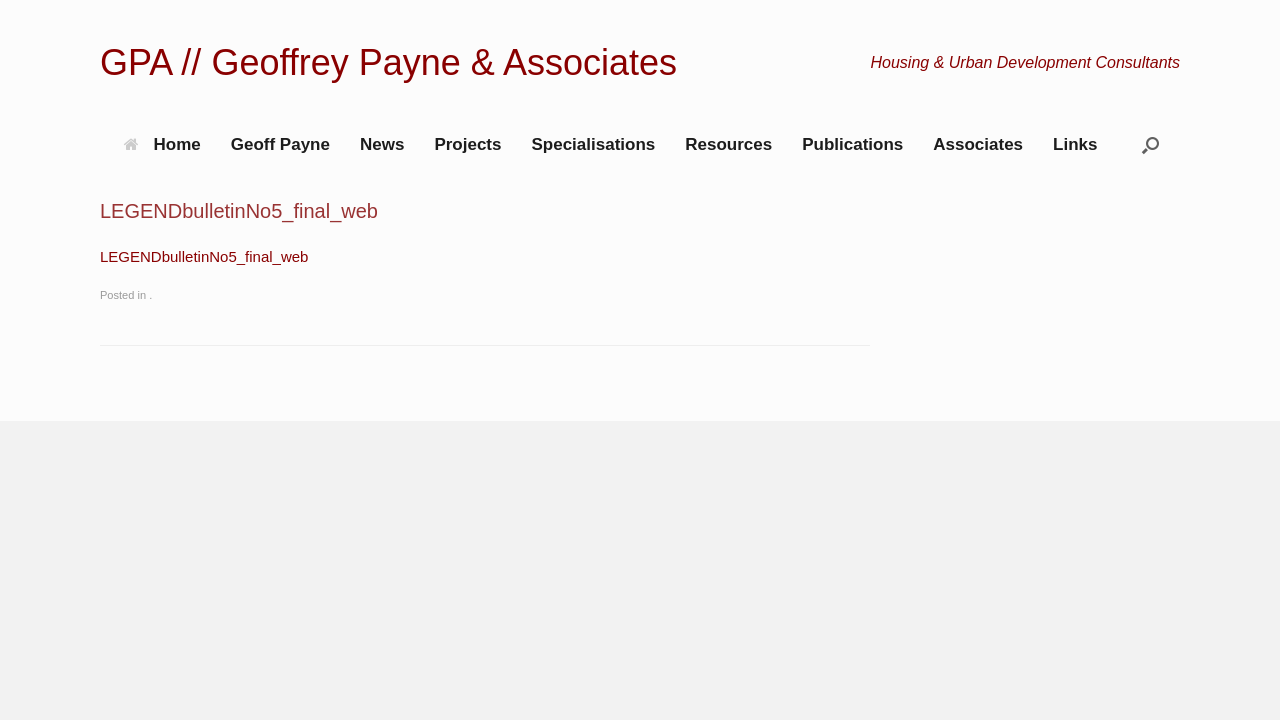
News (382, 144)
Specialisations (593, 144)
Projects (467, 144)
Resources (728, 144)
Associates (978, 144)
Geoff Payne (280, 144)
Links (1075, 144)
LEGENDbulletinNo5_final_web (204, 256)
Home (162, 144)
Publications (852, 144)
